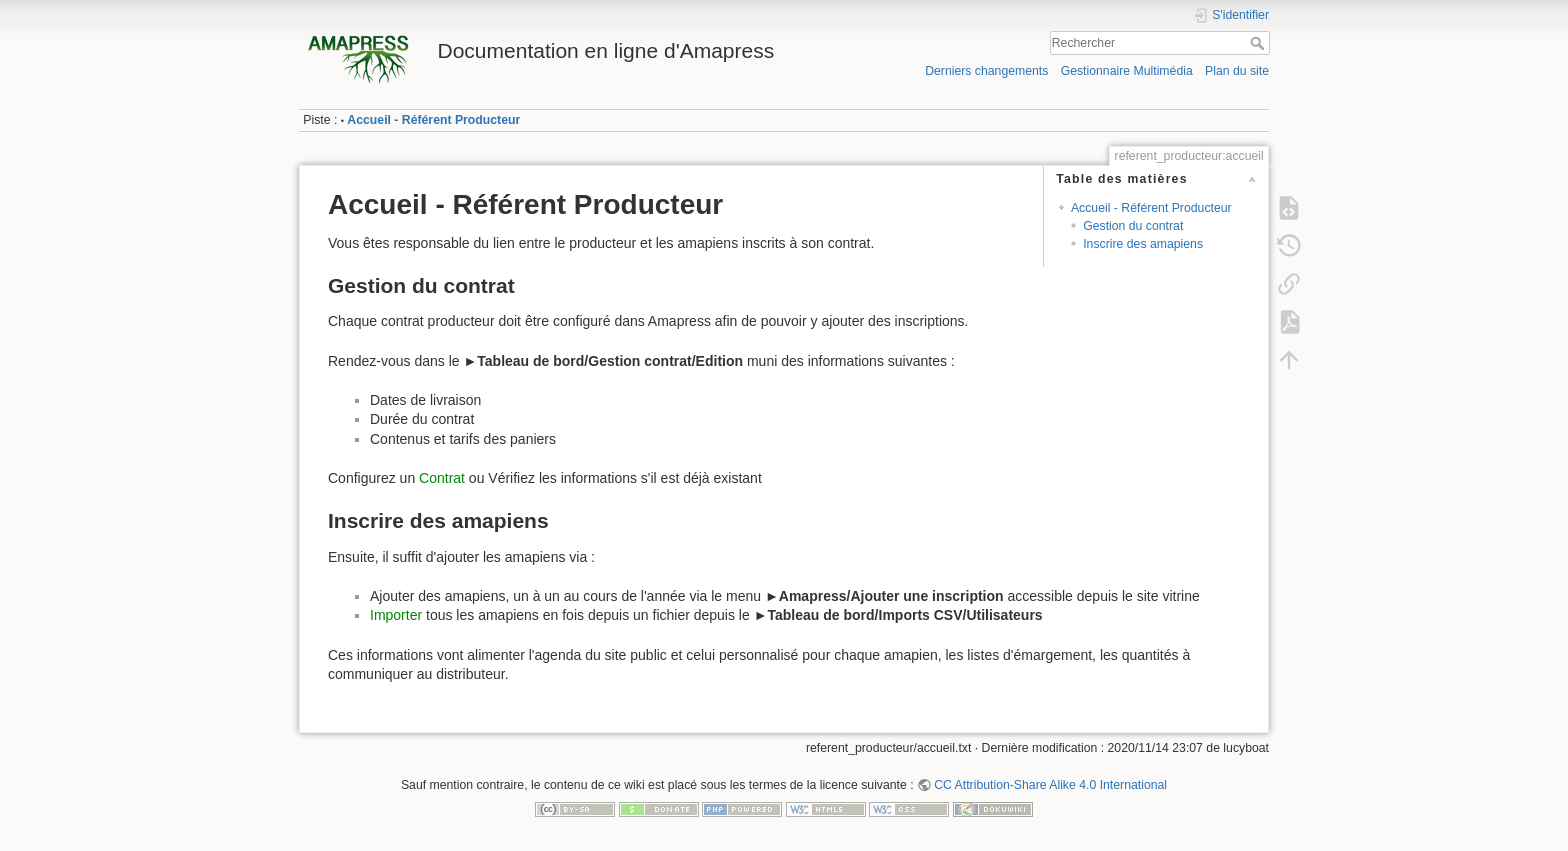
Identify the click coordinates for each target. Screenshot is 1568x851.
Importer (398, 615)
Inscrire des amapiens (1143, 244)
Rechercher (1259, 43)
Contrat (442, 478)
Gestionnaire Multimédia (1127, 71)
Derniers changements (986, 71)
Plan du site (1237, 71)
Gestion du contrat (1133, 226)
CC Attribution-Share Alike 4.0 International (1050, 785)
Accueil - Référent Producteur (433, 120)
